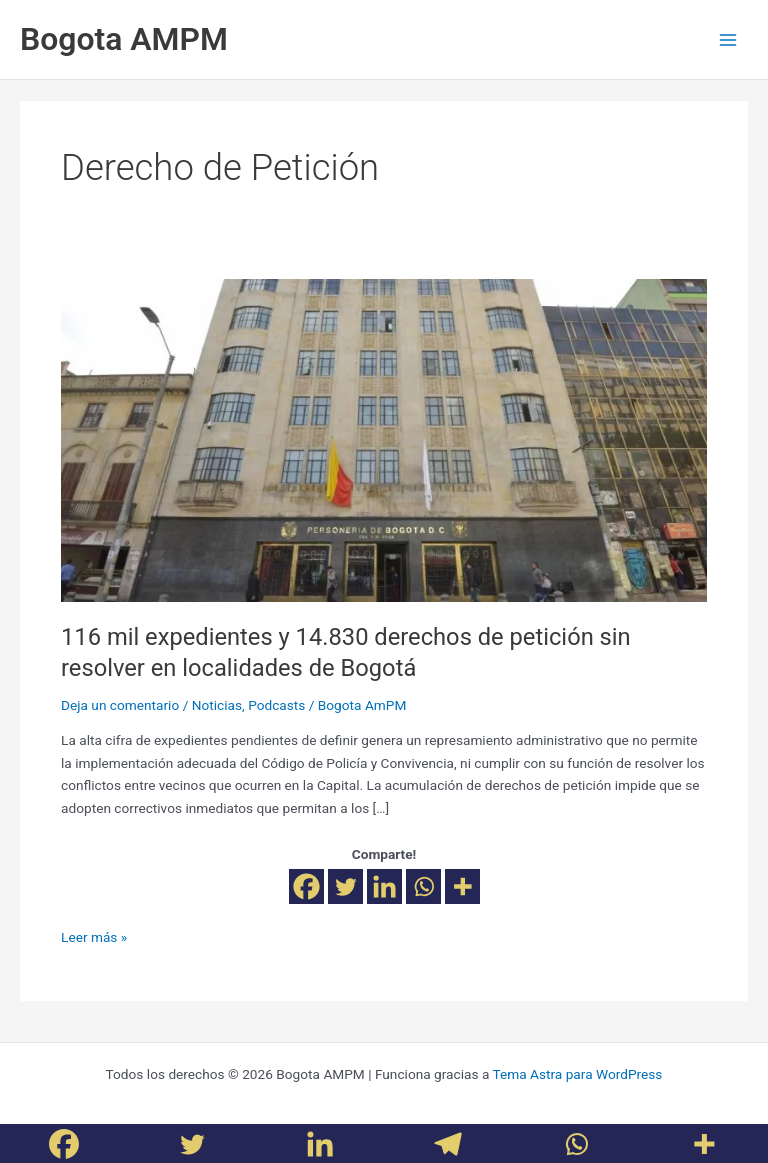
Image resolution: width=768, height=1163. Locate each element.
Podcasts (276, 705)
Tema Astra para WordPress (577, 1074)
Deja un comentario (120, 705)
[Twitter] (345, 886)
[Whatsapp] (423, 886)
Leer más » (94, 935)
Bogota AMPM (124, 39)
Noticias (217, 705)
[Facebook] (306, 886)
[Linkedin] (384, 886)
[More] (462, 886)
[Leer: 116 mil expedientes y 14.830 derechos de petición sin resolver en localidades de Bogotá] (384, 439)
